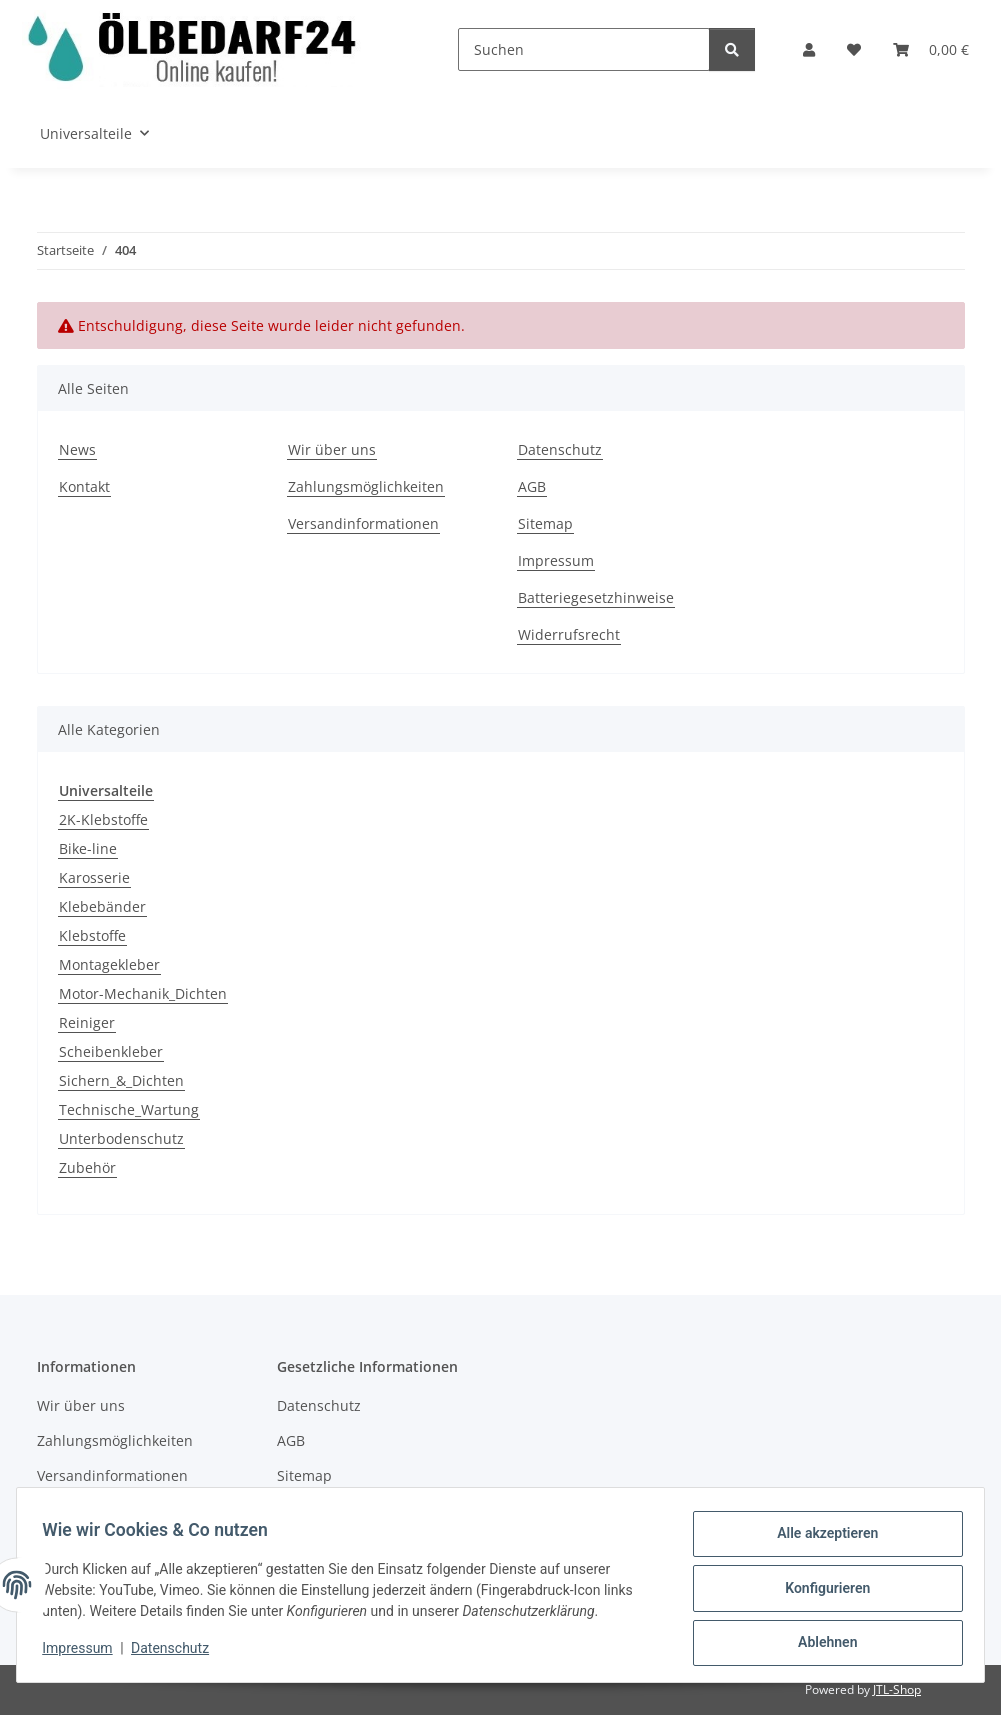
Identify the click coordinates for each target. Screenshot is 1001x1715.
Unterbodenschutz (121, 1138)
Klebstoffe (92, 935)
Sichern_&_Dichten (121, 1080)
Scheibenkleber (111, 1051)
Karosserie (94, 877)
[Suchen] (584, 49)
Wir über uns (332, 449)
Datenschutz (177, 1653)
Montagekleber (109, 964)
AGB (532, 486)
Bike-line (88, 848)
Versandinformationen (363, 523)
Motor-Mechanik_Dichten (143, 993)
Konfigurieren (820, 1592)
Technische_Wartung (129, 1109)
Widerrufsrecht (569, 634)
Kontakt (84, 486)
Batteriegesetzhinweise (596, 597)
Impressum (84, 1653)
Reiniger (87, 1022)
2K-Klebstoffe (103, 819)
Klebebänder (102, 906)
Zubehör (87, 1167)
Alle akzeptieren (820, 1540)
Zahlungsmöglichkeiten (366, 486)
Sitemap (545, 523)
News (77, 449)
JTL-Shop (897, 1689)
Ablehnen (820, 1644)
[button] (809, 49)
